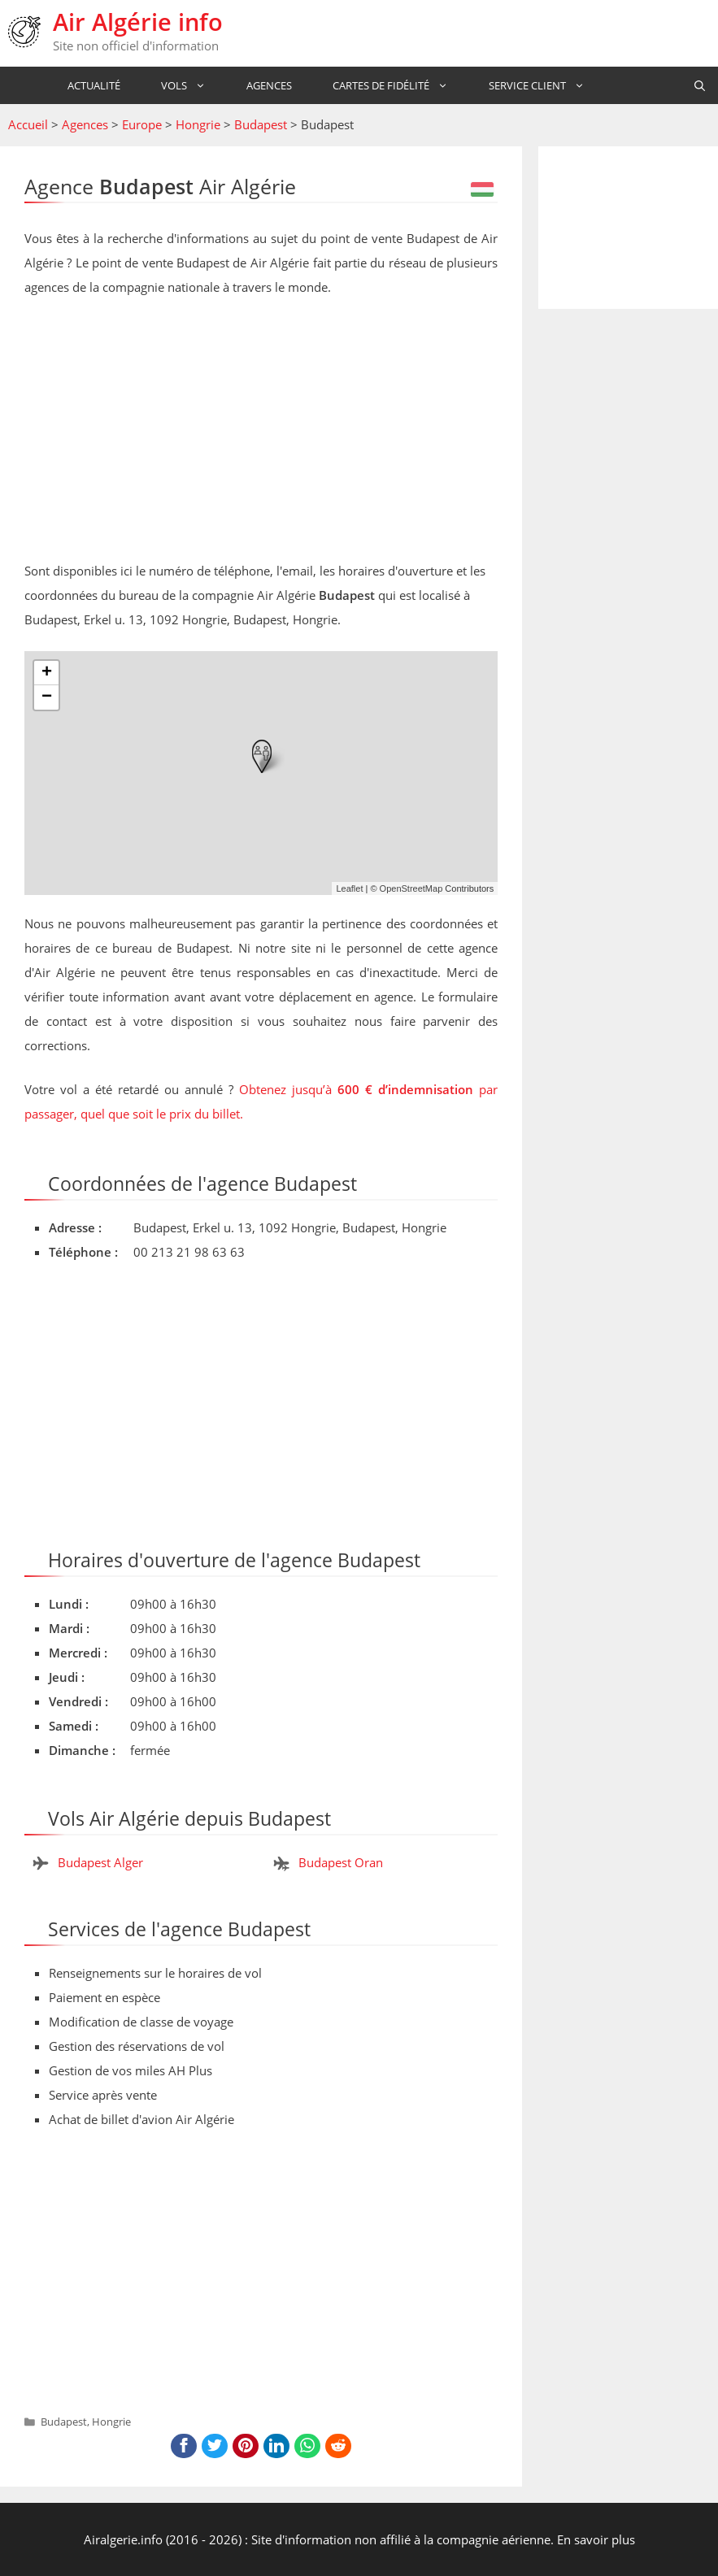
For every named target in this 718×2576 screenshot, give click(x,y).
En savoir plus (596, 2539)
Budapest (260, 124)
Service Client (536, 85)
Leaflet (349, 888)
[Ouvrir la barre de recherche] (699, 85)
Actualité (86, 85)
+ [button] (46, 673)
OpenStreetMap (411, 888)
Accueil (28, 124)
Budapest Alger (100, 1862)
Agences (262, 85)
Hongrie (198, 124)
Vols (182, 85)
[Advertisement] (261, 432)
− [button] (46, 697)
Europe (142, 124)
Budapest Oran (340, 1862)
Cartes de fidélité (389, 85)
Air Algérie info (138, 21)
